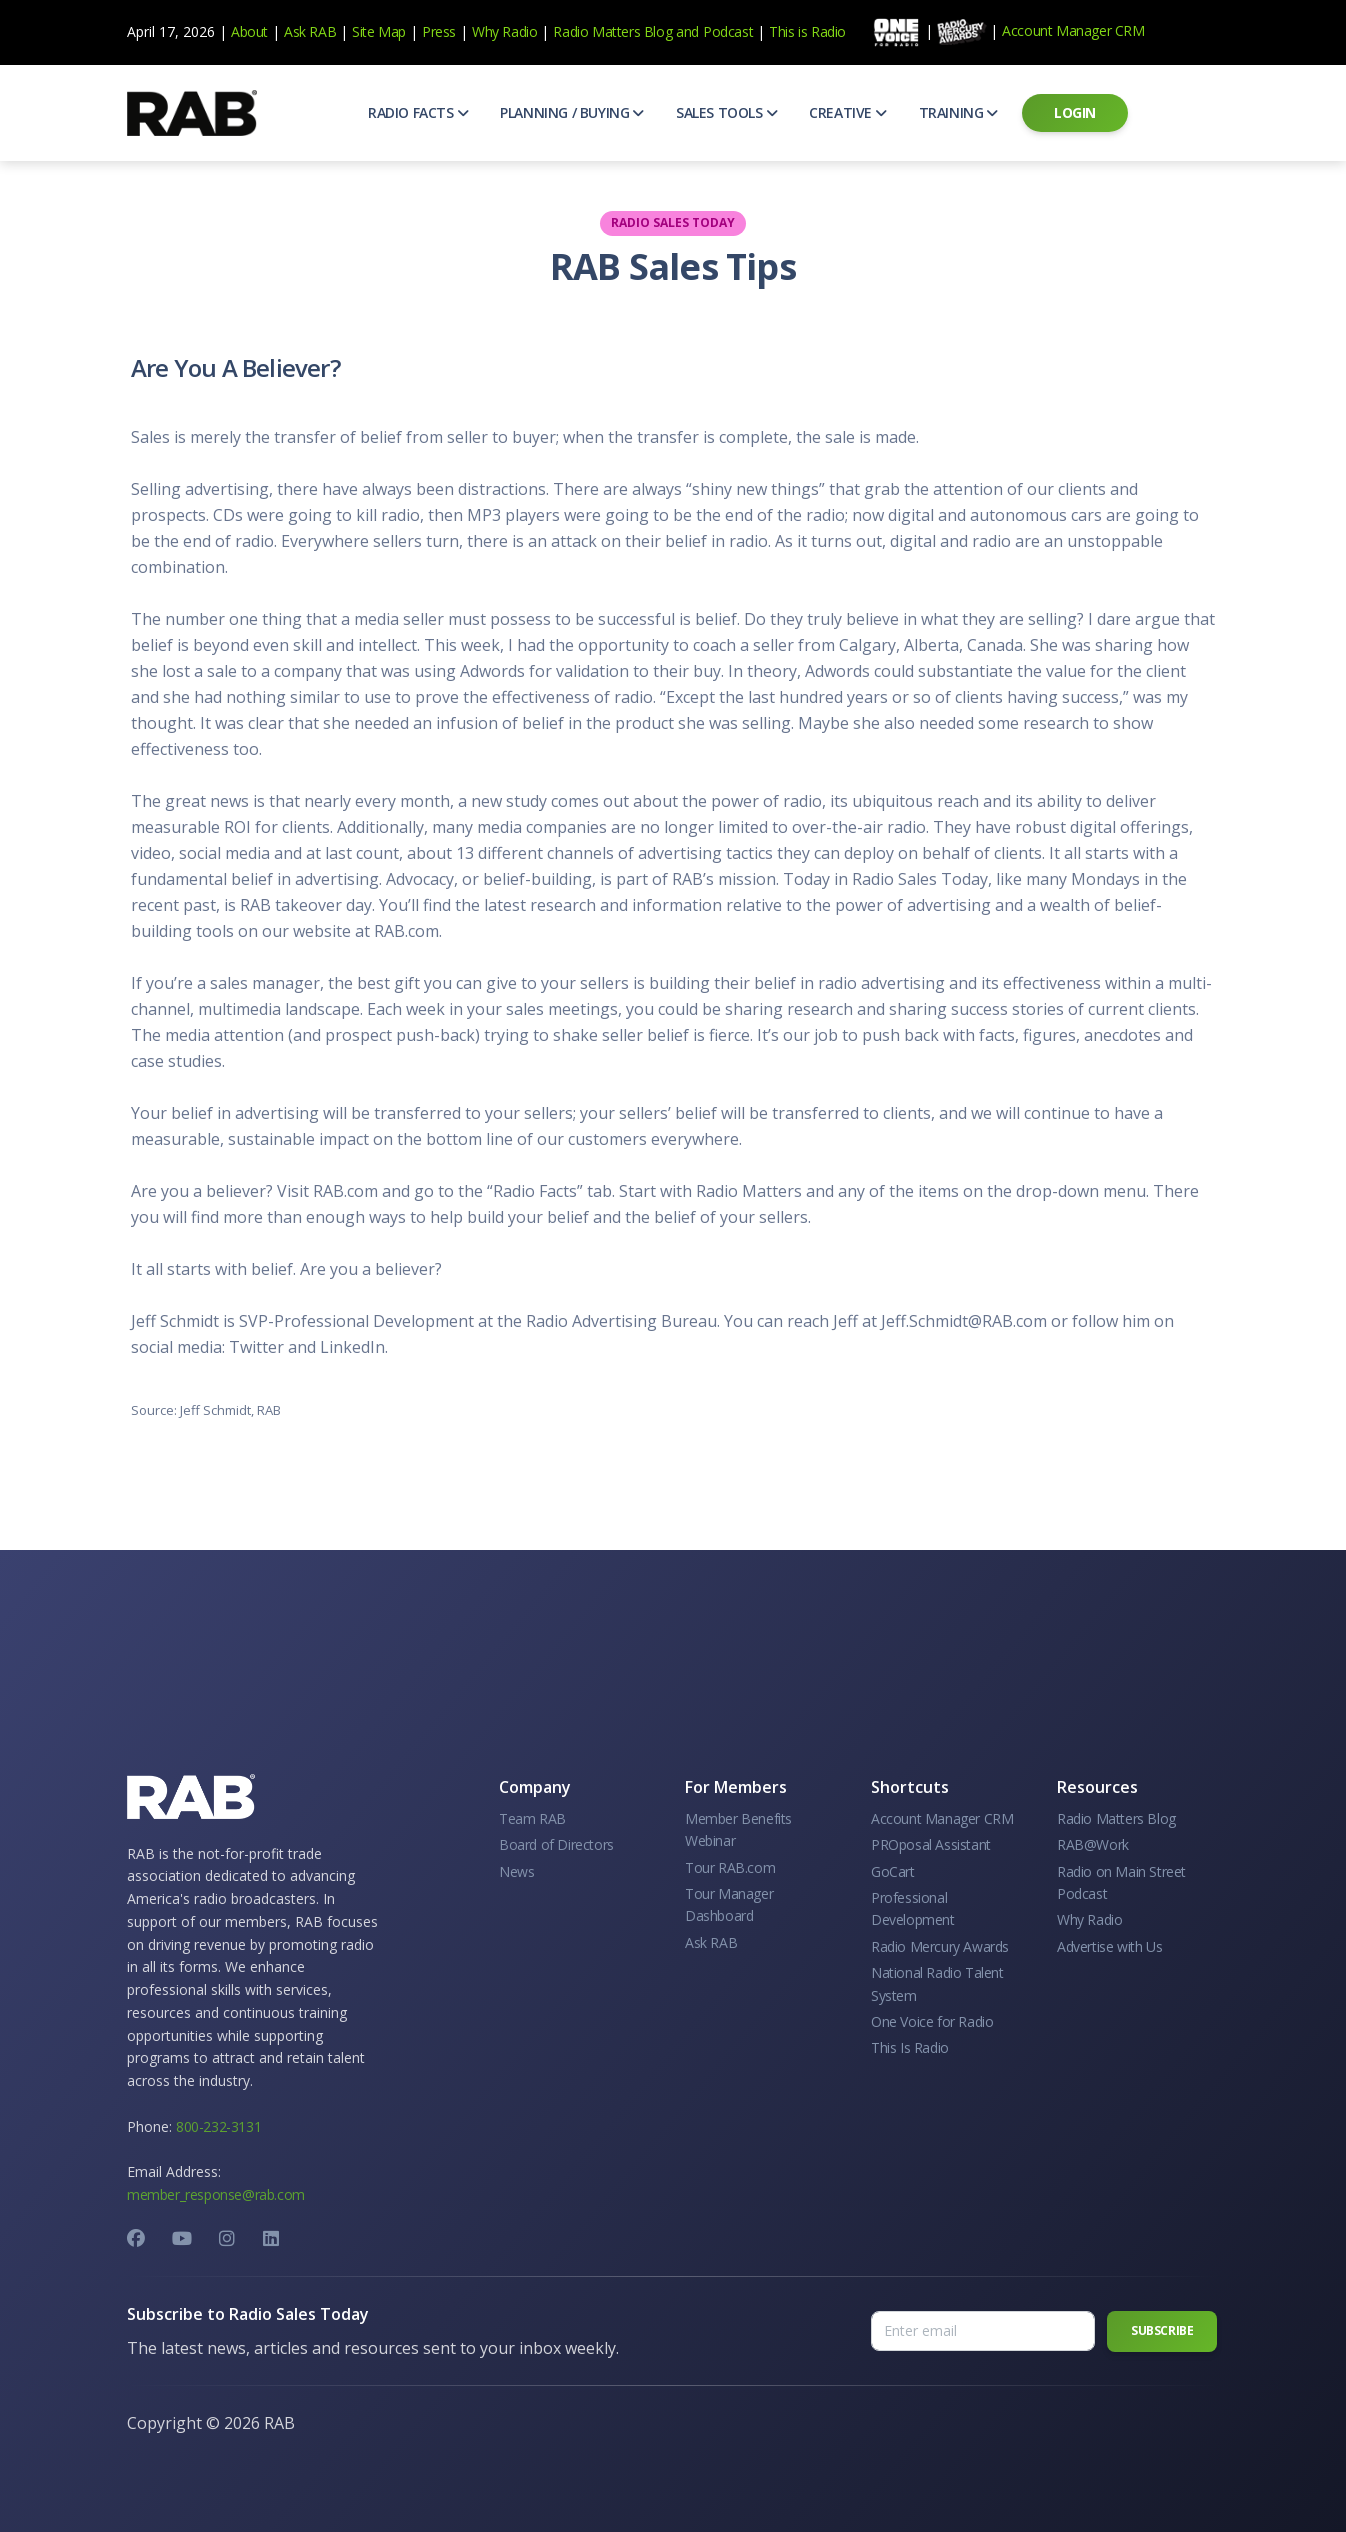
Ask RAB (310, 31)
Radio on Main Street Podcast (1121, 1882)
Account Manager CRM (1073, 30)
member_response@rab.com (216, 2194)
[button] (418, 113)
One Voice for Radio (932, 2021)
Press (439, 31)
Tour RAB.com (730, 1867)
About (249, 31)
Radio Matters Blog (612, 31)
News (516, 1871)
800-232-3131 (218, 2126)
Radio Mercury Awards (940, 1946)
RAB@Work (1093, 1844)
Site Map (379, 31)
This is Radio (807, 31)
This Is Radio (910, 2047)
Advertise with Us (1109, 1946)
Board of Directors (556, 1844)
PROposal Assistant (931, 1844)
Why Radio (504, 31)
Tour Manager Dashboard (729, 1904)
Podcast (728, 31)
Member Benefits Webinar (738, 1829)
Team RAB (532, 1818)
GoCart (893, 1871)
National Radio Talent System (937, 1983)
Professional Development (913, 1908)
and (687, 31)
